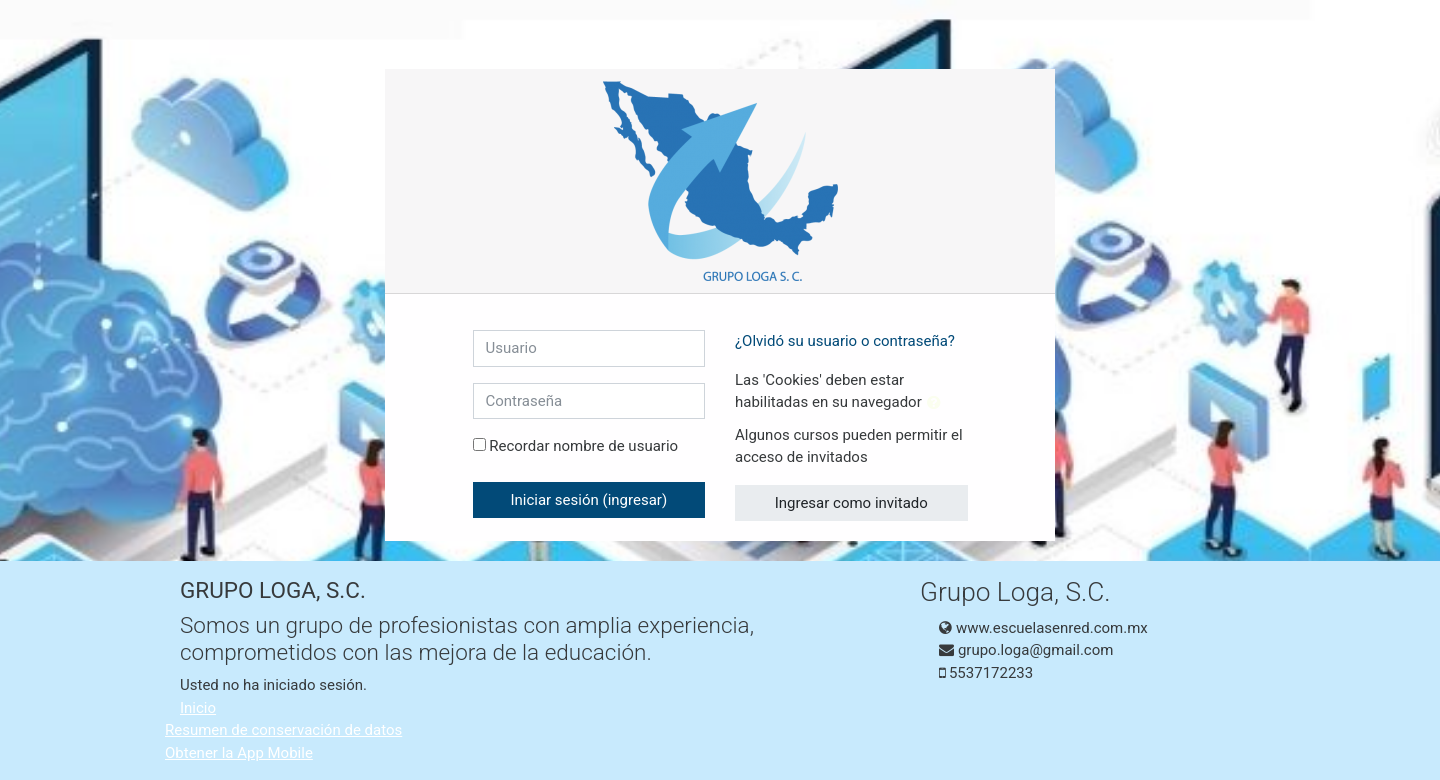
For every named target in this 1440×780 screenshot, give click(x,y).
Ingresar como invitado (851, 503)
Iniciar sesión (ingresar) (588, 500)
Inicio (198, 708)
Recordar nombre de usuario (583, 446)
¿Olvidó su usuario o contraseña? (845, 341)
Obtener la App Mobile (239, 753)
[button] (938, 403)
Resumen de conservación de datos (283, 730)
